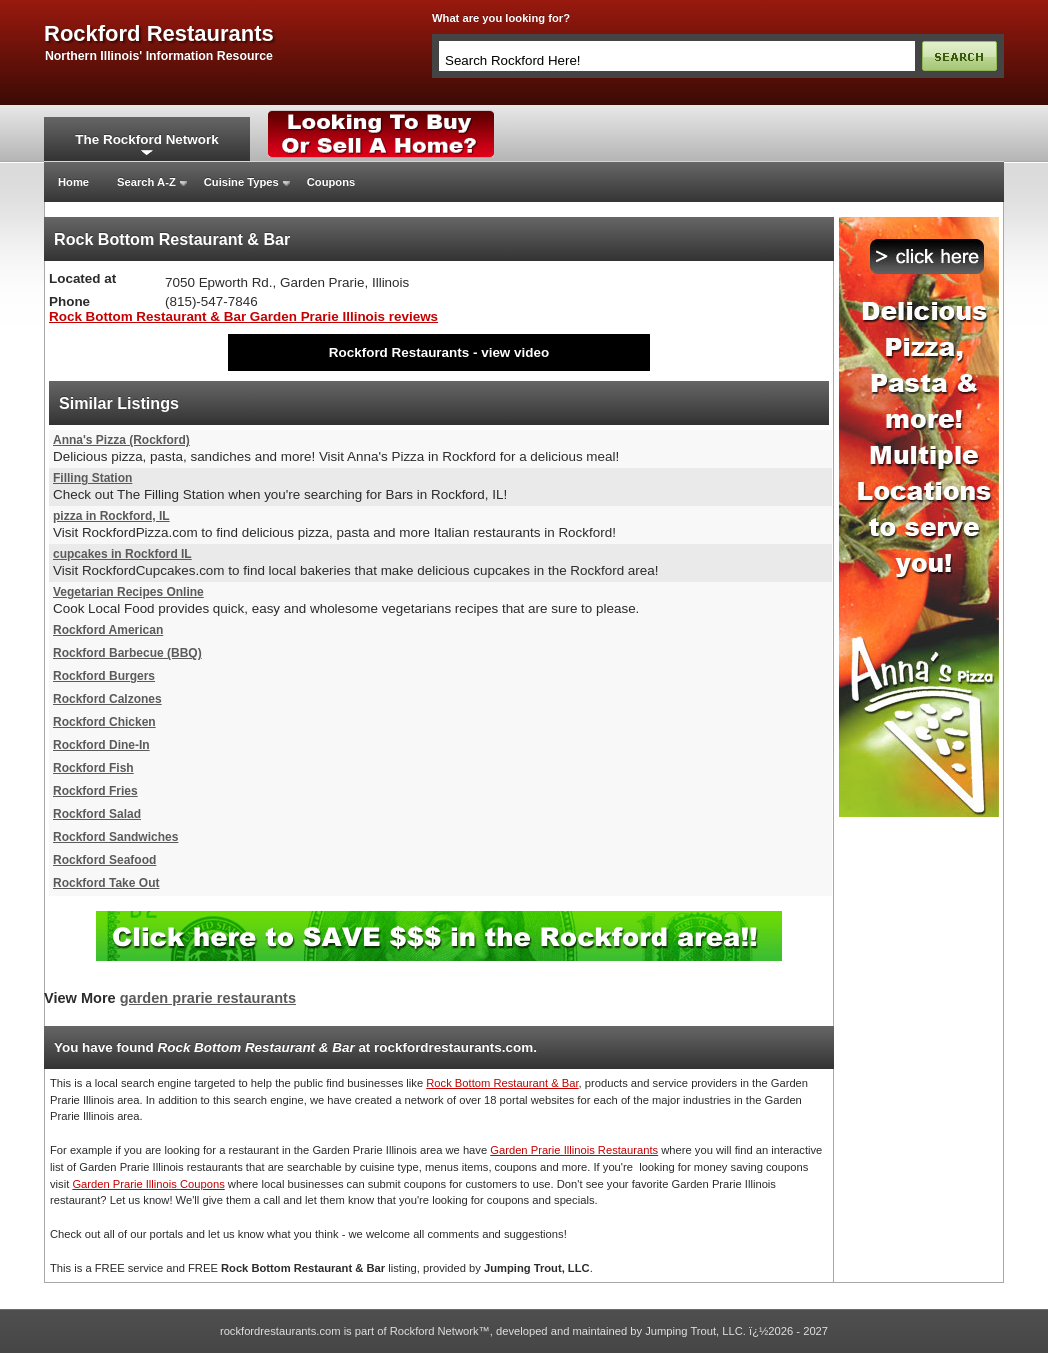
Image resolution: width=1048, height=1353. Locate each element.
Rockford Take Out (106, 883)
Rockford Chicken (104, 722)
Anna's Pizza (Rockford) (121, 440)
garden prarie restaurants (208, 998)
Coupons (331, 182)
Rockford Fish (93, 768)
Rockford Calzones (107, 699)
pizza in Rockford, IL (111, 516)
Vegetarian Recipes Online (128, 592)
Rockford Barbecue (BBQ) (127, 653)
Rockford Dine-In (101, 745)
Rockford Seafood (104, 860)
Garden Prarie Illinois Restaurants (574, 1150)
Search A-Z (146, 182)
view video (515, 352)
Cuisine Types (241, 182)
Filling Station (92, 478)
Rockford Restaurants (399, 352)
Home (73, 182)
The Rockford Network (146, 139)
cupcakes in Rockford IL (122, 554)
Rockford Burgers (104, 676)
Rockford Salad (97, 814)
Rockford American (108, 630)
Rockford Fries (95, 791)
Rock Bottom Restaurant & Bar (502, 1083)
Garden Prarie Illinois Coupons (148, 1184)
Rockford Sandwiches (115, 837)
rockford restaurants (159, 34)
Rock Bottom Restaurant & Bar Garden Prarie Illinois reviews (243, 316)
